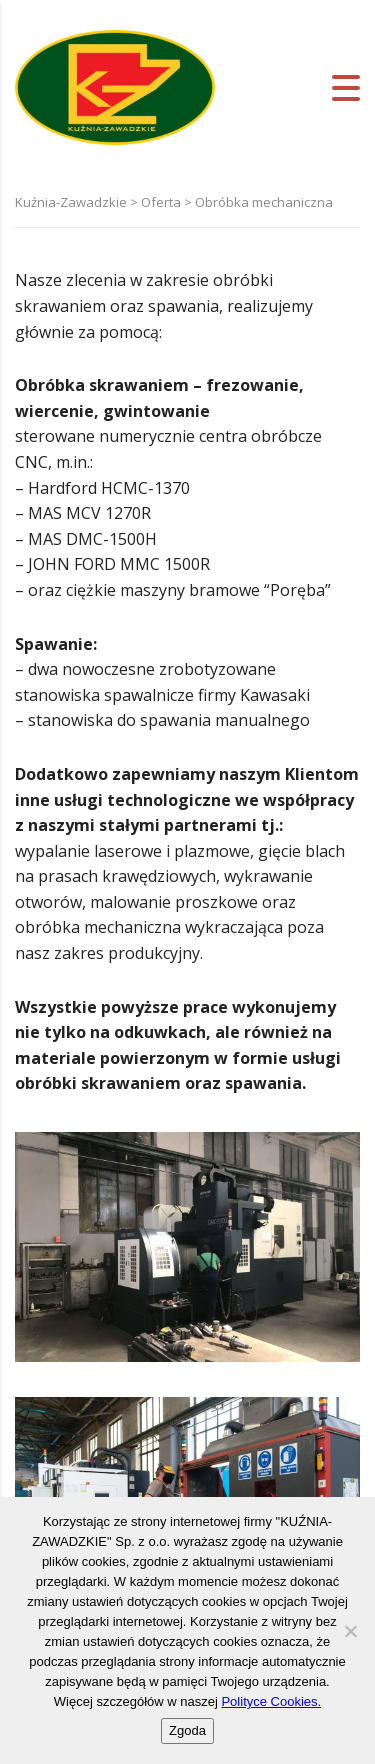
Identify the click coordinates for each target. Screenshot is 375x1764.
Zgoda (187, 1730)
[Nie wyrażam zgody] (350, 1631)
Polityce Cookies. (271, 1701)
